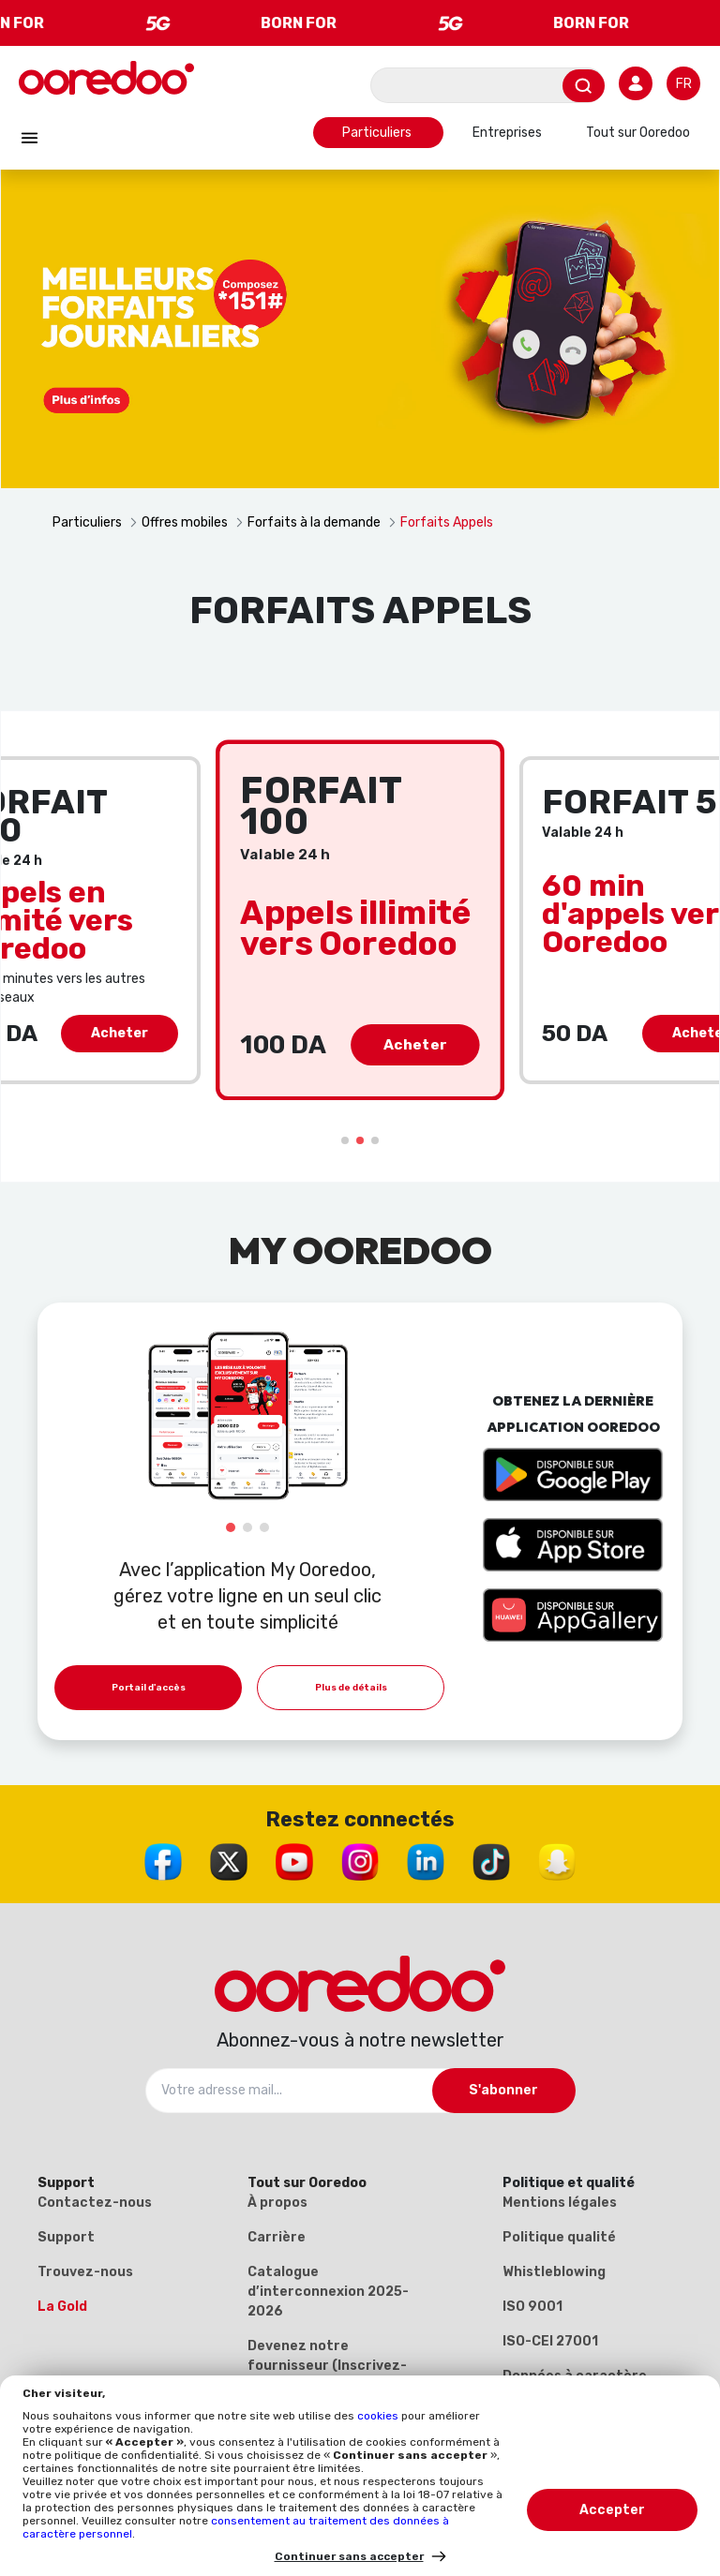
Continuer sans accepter (349, 2556)
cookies (379, 2415)
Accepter (612, 2510)
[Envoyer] (583, 85)
